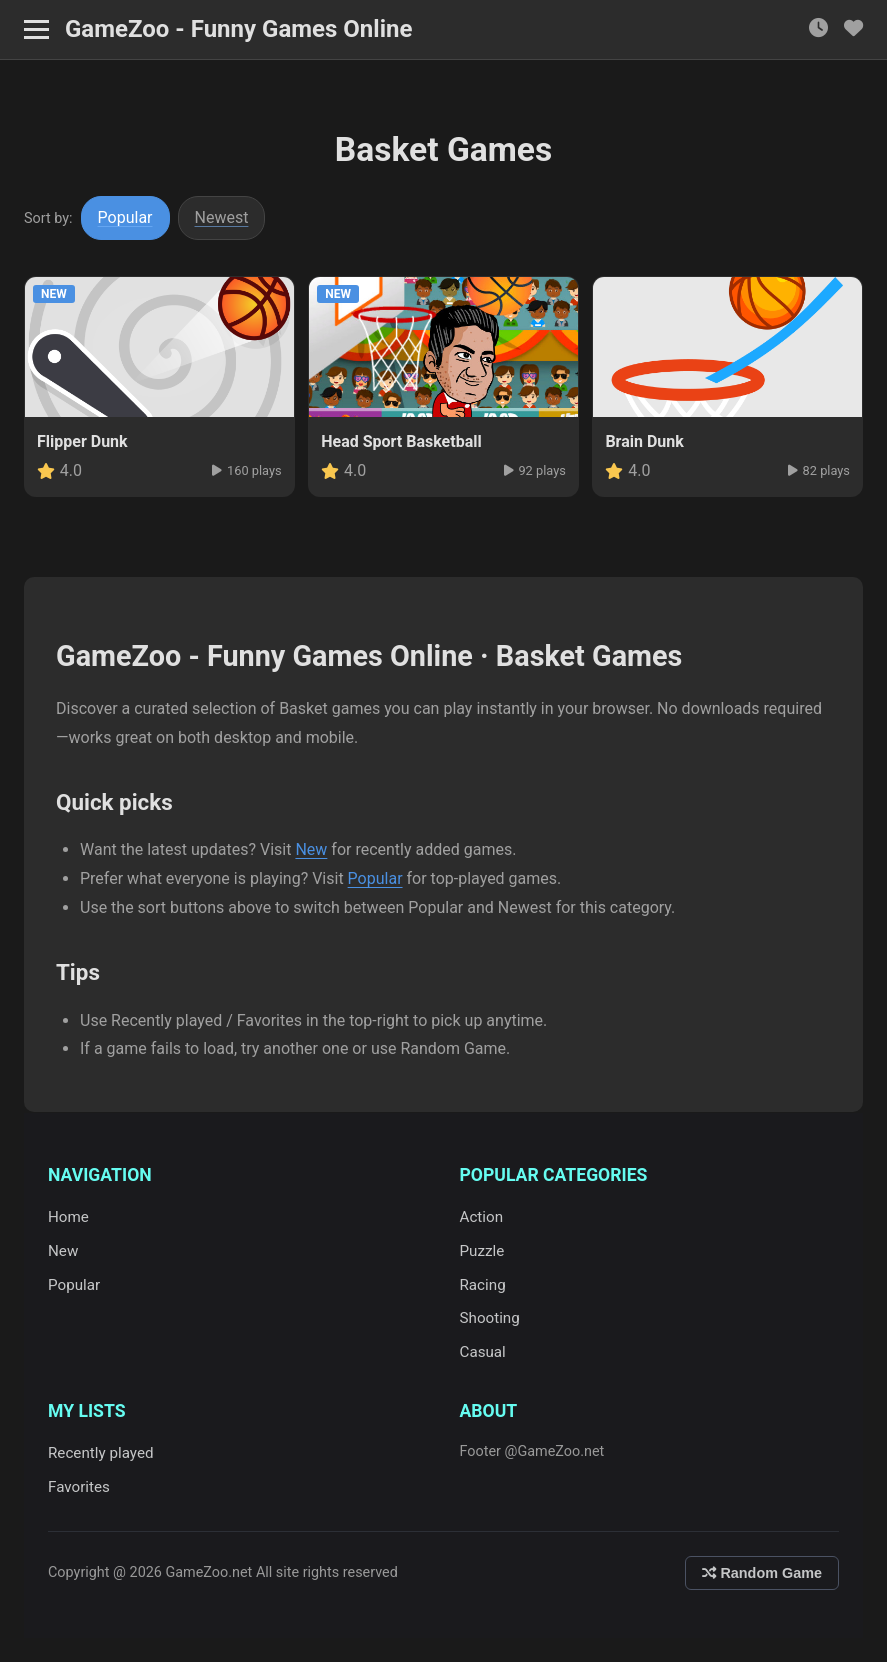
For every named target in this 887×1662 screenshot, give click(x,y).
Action (482, 1217)
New (311, 849)
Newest (222, 217)
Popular (125, 217)
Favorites (79, 1487)
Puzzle (482, 1251)
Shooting (490, 1318)
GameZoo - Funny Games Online (238, 29)
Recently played (101, 1453)
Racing (483, 1285)
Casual (483, 1352)
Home (68, 1217)
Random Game (762, 1573)
